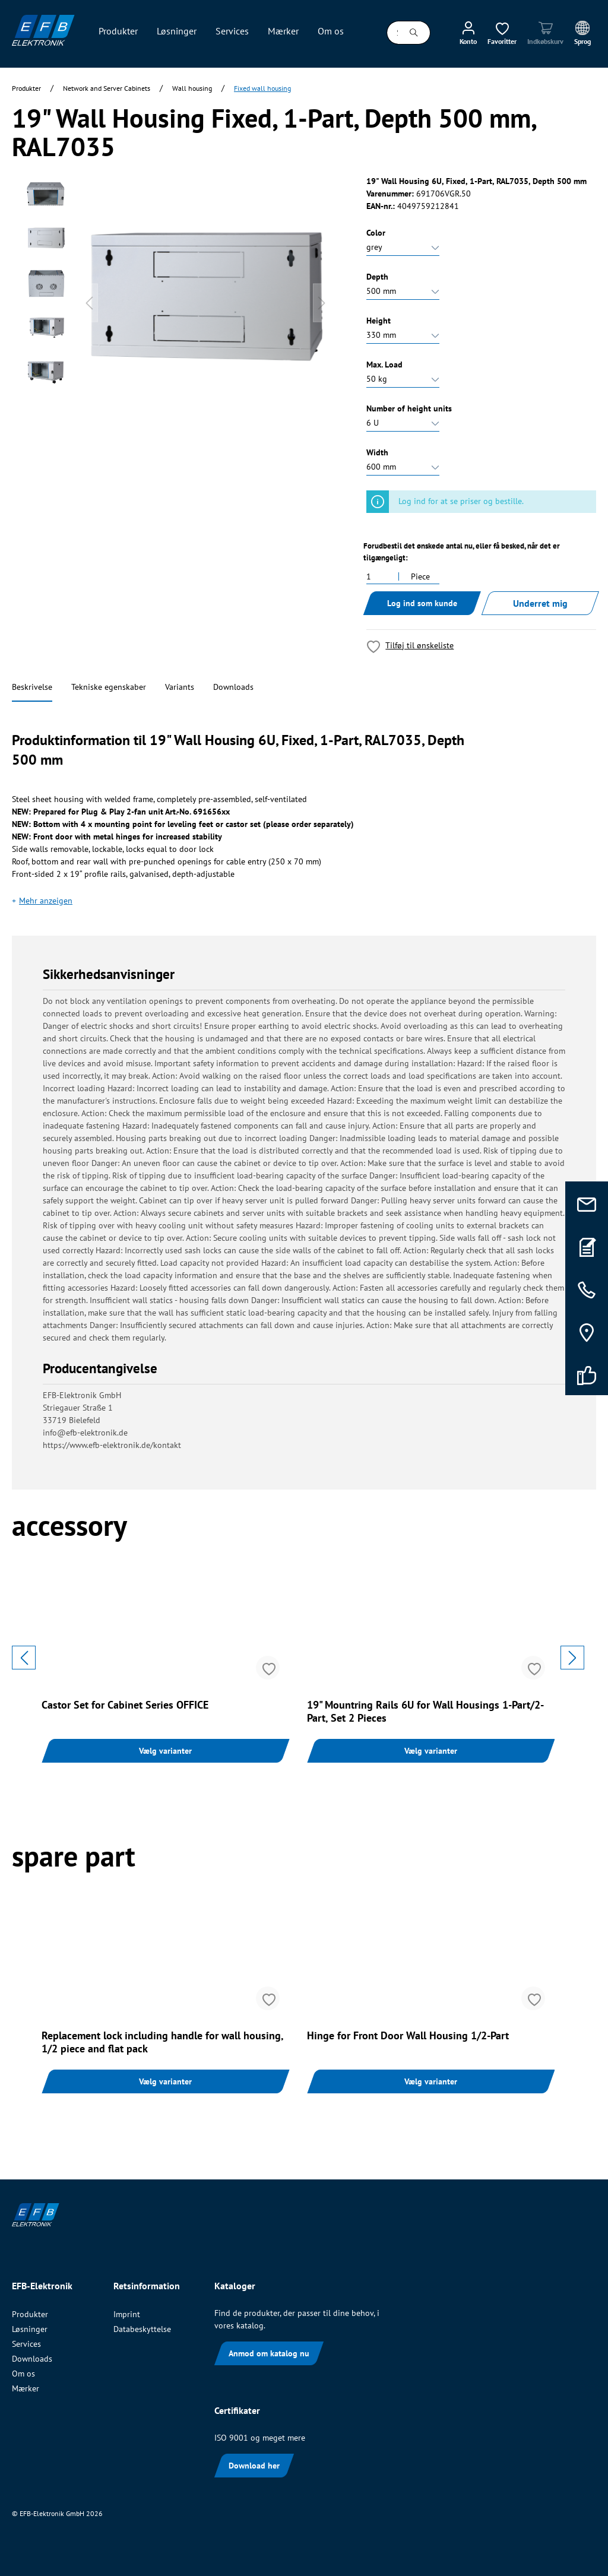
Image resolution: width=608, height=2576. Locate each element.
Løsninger (30, 2329)
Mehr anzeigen (45, 900)
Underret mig (540, 603)
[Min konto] (468, 32)
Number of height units (409, 408)
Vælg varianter (165, 1750)
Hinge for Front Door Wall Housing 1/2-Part (408, 2035)
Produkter (30, 2314)
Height (378, 320)
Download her (254, 2465)
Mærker (25, 2388)
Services (26, 2344)
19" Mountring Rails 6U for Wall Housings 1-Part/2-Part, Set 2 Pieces (425, 1712)
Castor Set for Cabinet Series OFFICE (125, 1705)
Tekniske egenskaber (108, 687)
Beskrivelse (32, 687)
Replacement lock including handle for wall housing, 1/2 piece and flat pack (162, 2042)
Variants (179, 687)
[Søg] (414, 33)
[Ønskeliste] (502, 32)
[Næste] (322, 303)
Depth (377, 276)
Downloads (233, 687)
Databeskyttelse (142, 2329)
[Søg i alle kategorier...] (392, 33)
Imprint (126, 2314)
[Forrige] (89, 303)
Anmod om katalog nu (269, 2353)
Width (377, 452)
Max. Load (384, 364)
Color (375, 232)
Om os (23, 2373)
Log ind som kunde (422, 603)
